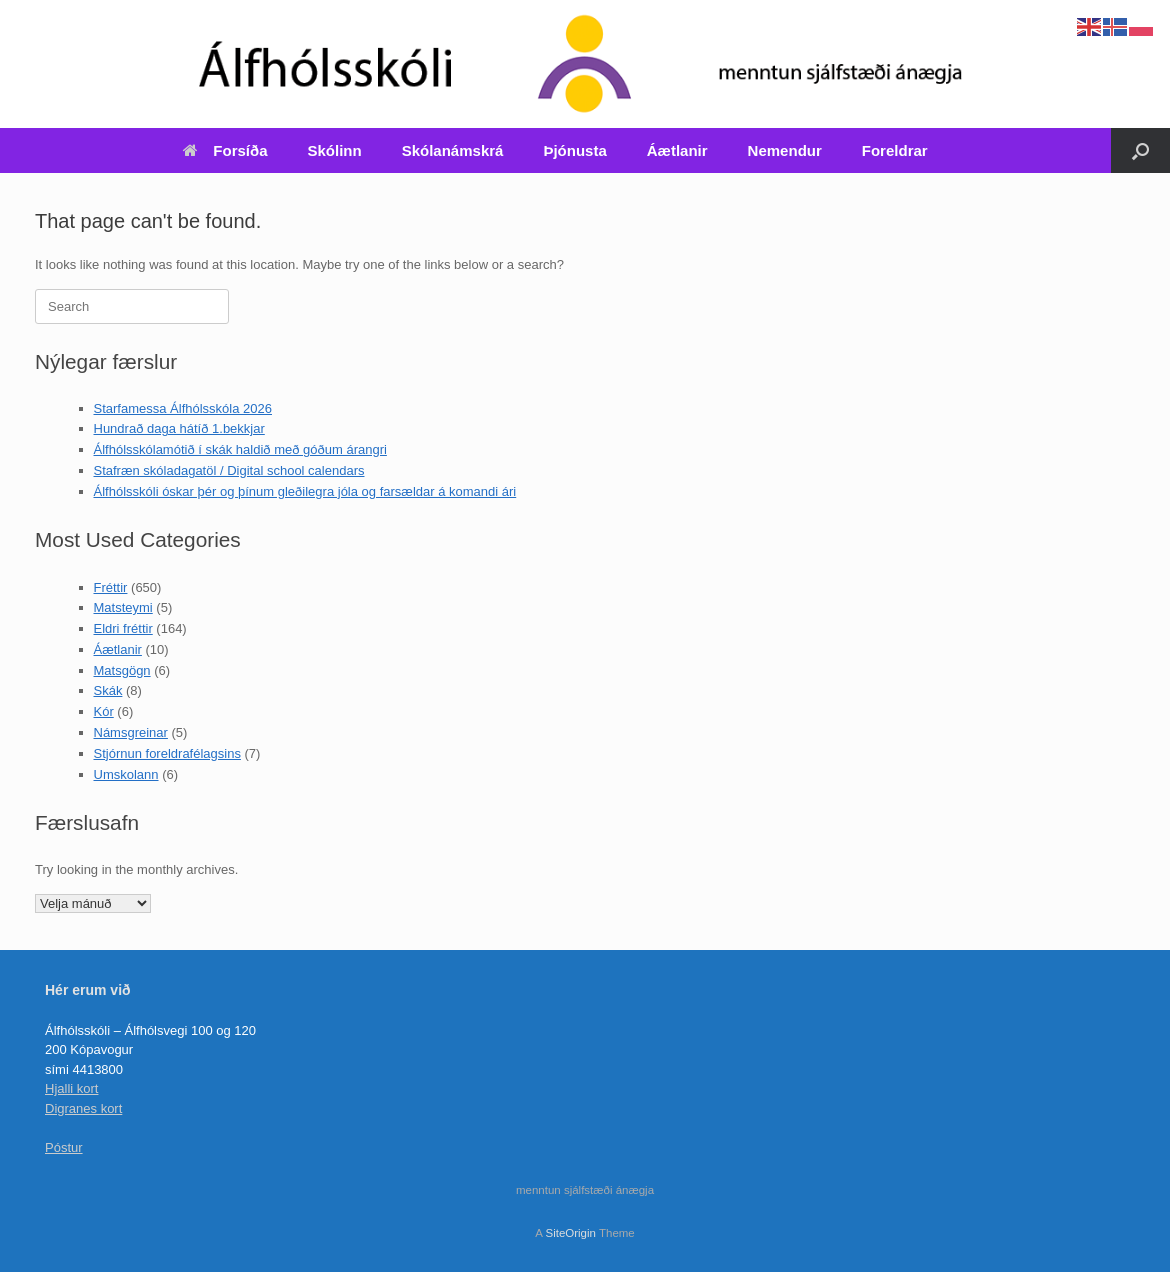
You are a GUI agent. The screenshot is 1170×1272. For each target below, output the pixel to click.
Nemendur (785, 150)
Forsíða (225, 150)
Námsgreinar (131, 732)
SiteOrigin (570, 1233)
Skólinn (335, 150)
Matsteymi (123, 607)
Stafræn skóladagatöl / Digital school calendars (229, 470)
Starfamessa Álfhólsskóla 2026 (183, 408)
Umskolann (126, 774)
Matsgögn (122, 670)
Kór (104, 711)
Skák (108, 690)
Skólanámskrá (453, 150)
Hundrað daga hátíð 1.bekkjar (179, 428)
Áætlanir (677, 150)
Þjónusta (574, 150)
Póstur (64, 1147)
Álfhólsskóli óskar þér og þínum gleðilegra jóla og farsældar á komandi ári (305, 491)
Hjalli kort (71, 1088)
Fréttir (111, 587)
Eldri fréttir (123, 628)
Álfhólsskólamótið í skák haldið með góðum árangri (240, 449)
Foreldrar (895, 150)
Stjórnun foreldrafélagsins (167, 753)
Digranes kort (83, 1108)
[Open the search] (1140, 150)
